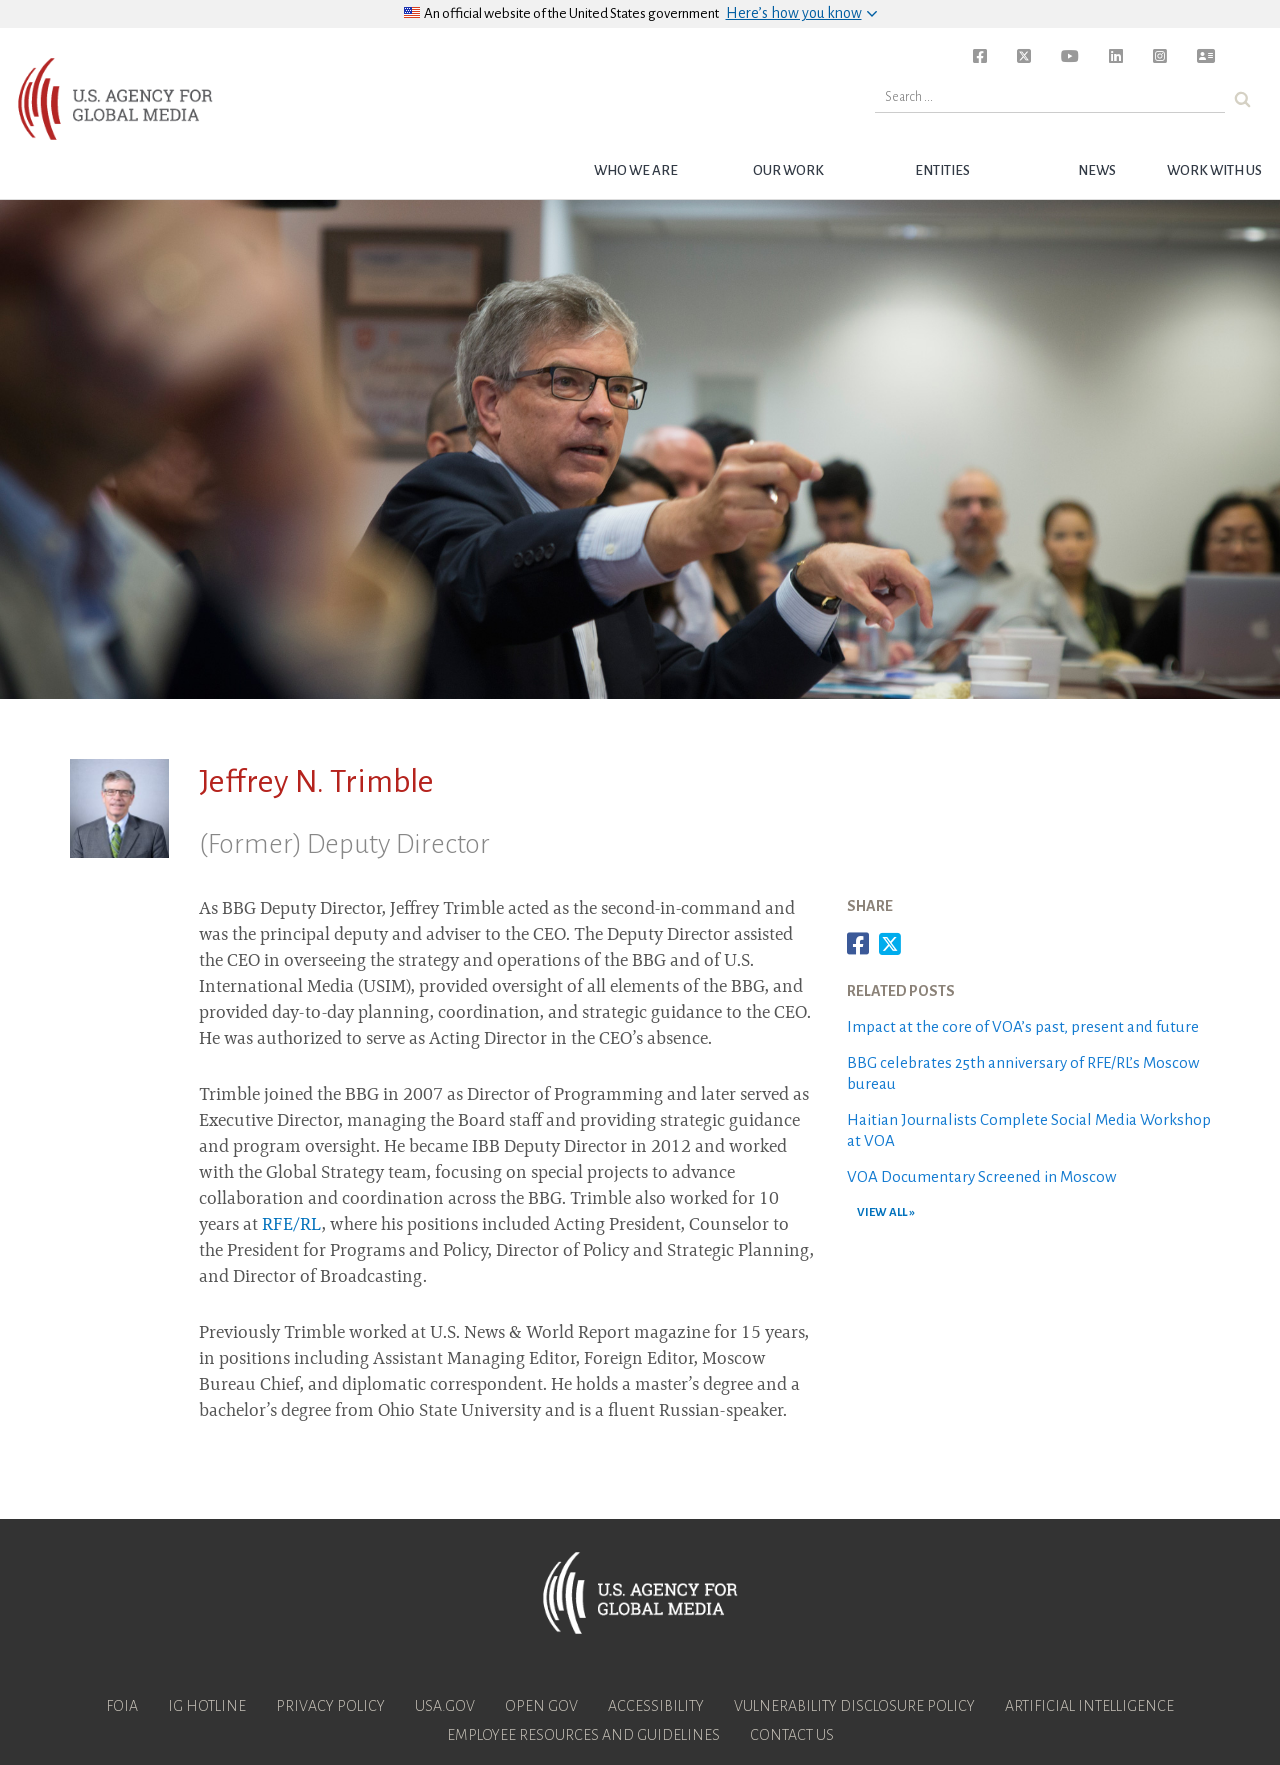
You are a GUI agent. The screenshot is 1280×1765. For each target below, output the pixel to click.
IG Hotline (207, 1706)
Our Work (788, 170)
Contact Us (792, 1735)
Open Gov (541, 1706)
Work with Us (1214, 170)
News (1097, 170)
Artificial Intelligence (1089, 1706)
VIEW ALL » (886, 1212)
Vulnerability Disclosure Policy (854, 1706)
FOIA (122, 1706)
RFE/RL (292, 1226)
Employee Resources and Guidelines (583, 1735)
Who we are (636, 170)
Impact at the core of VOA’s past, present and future (1023, 1026)
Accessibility (656, 1706)
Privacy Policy (330, 1706)
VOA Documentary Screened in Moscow (981, 1176)
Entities (942, 170)
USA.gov (445, 1706)
